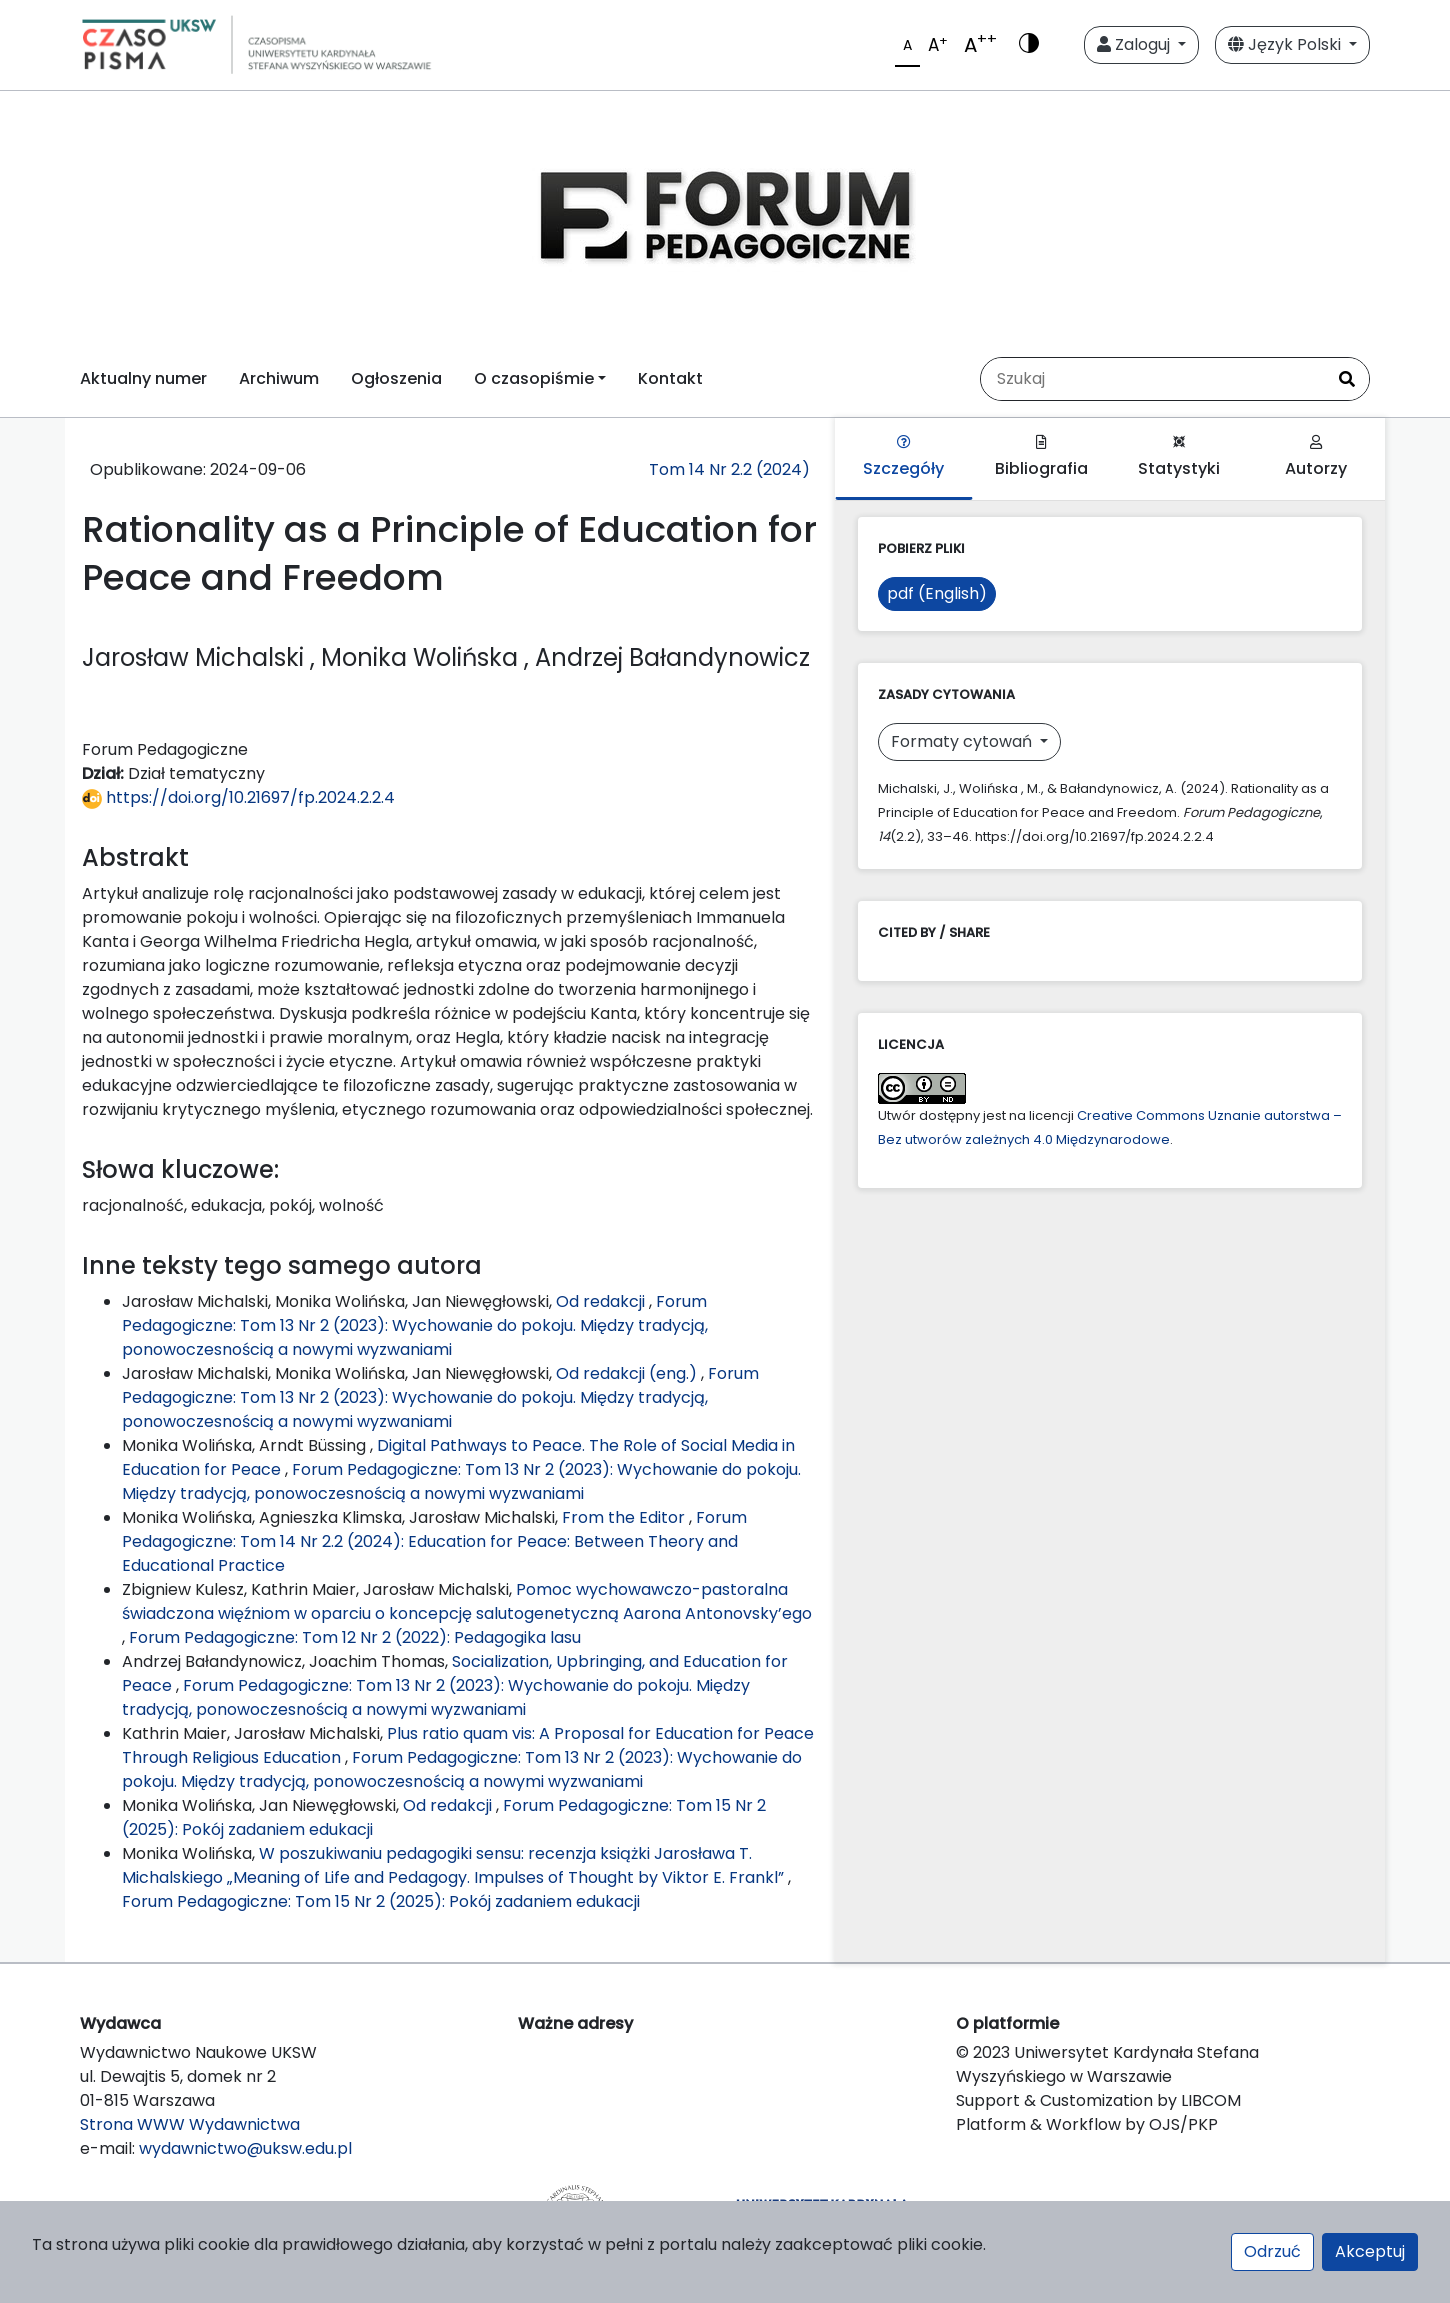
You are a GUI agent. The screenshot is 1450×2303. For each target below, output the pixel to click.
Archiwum (279, 378)
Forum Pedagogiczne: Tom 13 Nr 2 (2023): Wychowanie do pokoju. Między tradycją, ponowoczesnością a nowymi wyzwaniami (415, 1325)
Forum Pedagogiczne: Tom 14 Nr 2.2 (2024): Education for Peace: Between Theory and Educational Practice (434, 1541)
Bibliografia (1041, 457)
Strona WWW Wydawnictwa (190, 2124)
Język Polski (1286, 44)
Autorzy (1316, 457)
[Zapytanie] (1153, 379)
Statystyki (1179, 457)
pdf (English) (937, 593)
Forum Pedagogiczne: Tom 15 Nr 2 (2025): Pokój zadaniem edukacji (381, 1901)
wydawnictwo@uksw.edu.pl (245, 2148)
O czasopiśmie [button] (534, 378)
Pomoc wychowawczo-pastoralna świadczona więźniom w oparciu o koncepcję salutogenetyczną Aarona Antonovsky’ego (467, 1601)
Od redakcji (602, 1301)
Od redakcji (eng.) (628, 1373)
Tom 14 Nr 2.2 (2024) (729, 469)
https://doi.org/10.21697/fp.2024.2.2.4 (238, 797)
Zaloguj (1135, 44)
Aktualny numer (143, 378)
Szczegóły (903, 457)
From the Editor (625, 1517)
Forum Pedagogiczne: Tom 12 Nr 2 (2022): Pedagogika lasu (355, 1637)
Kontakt (670, 378)
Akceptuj (1370, 2251)
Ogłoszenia (396, 378)
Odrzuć (1272, 2251)
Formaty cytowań (963, 741)
